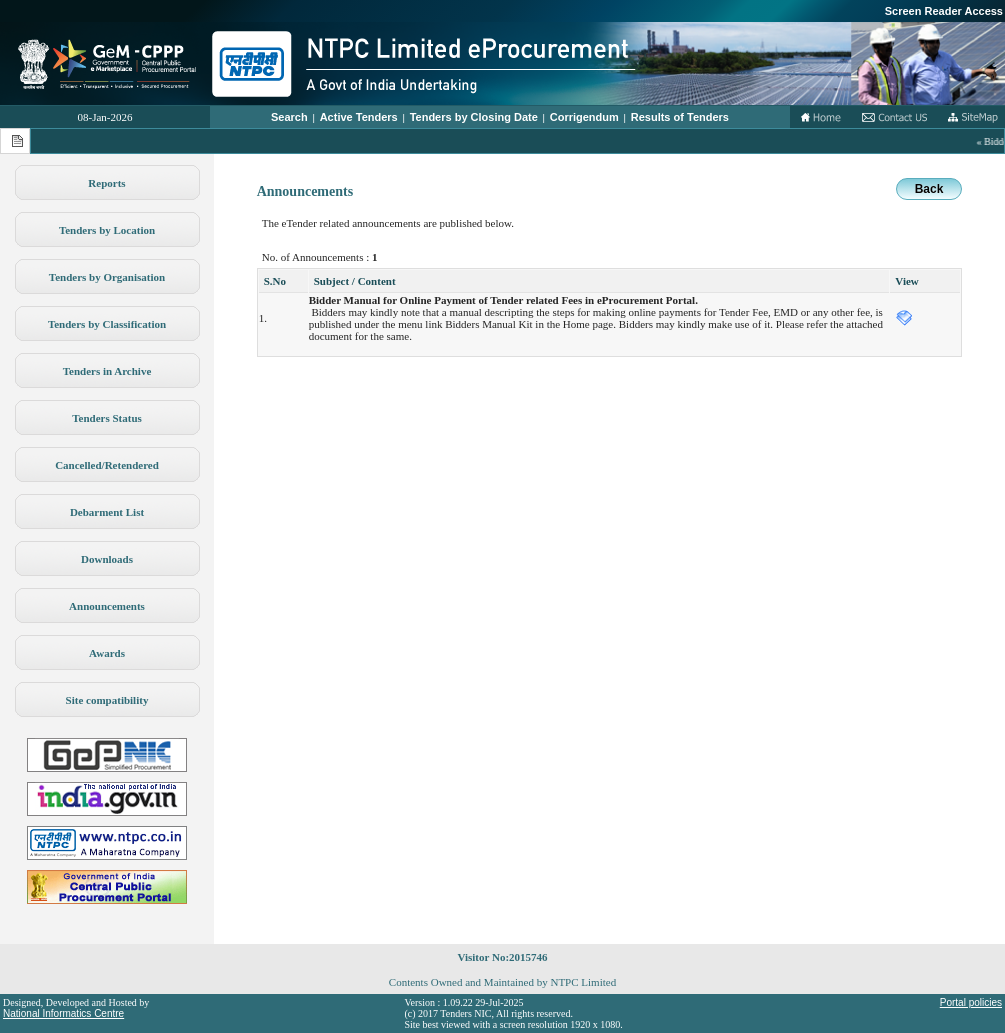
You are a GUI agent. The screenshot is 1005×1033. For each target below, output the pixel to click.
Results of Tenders (680, 117)
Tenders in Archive (107, 371)
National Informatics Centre (63, 1013)
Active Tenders (359, 117)
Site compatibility (107, 700)
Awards (107, 653)
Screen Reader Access (944, 11)
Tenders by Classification (107, 324)
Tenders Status (107, 418)
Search (289, 117)
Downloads (107, 559)
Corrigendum (584, 117)
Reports (106, 183)
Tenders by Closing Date (474, 117)
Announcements (107, 606)
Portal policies (971, 1002)
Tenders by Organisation (107, 277)
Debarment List (107, 512)
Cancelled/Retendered (107, 465)
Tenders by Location (107, 230)
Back (929, 189)
